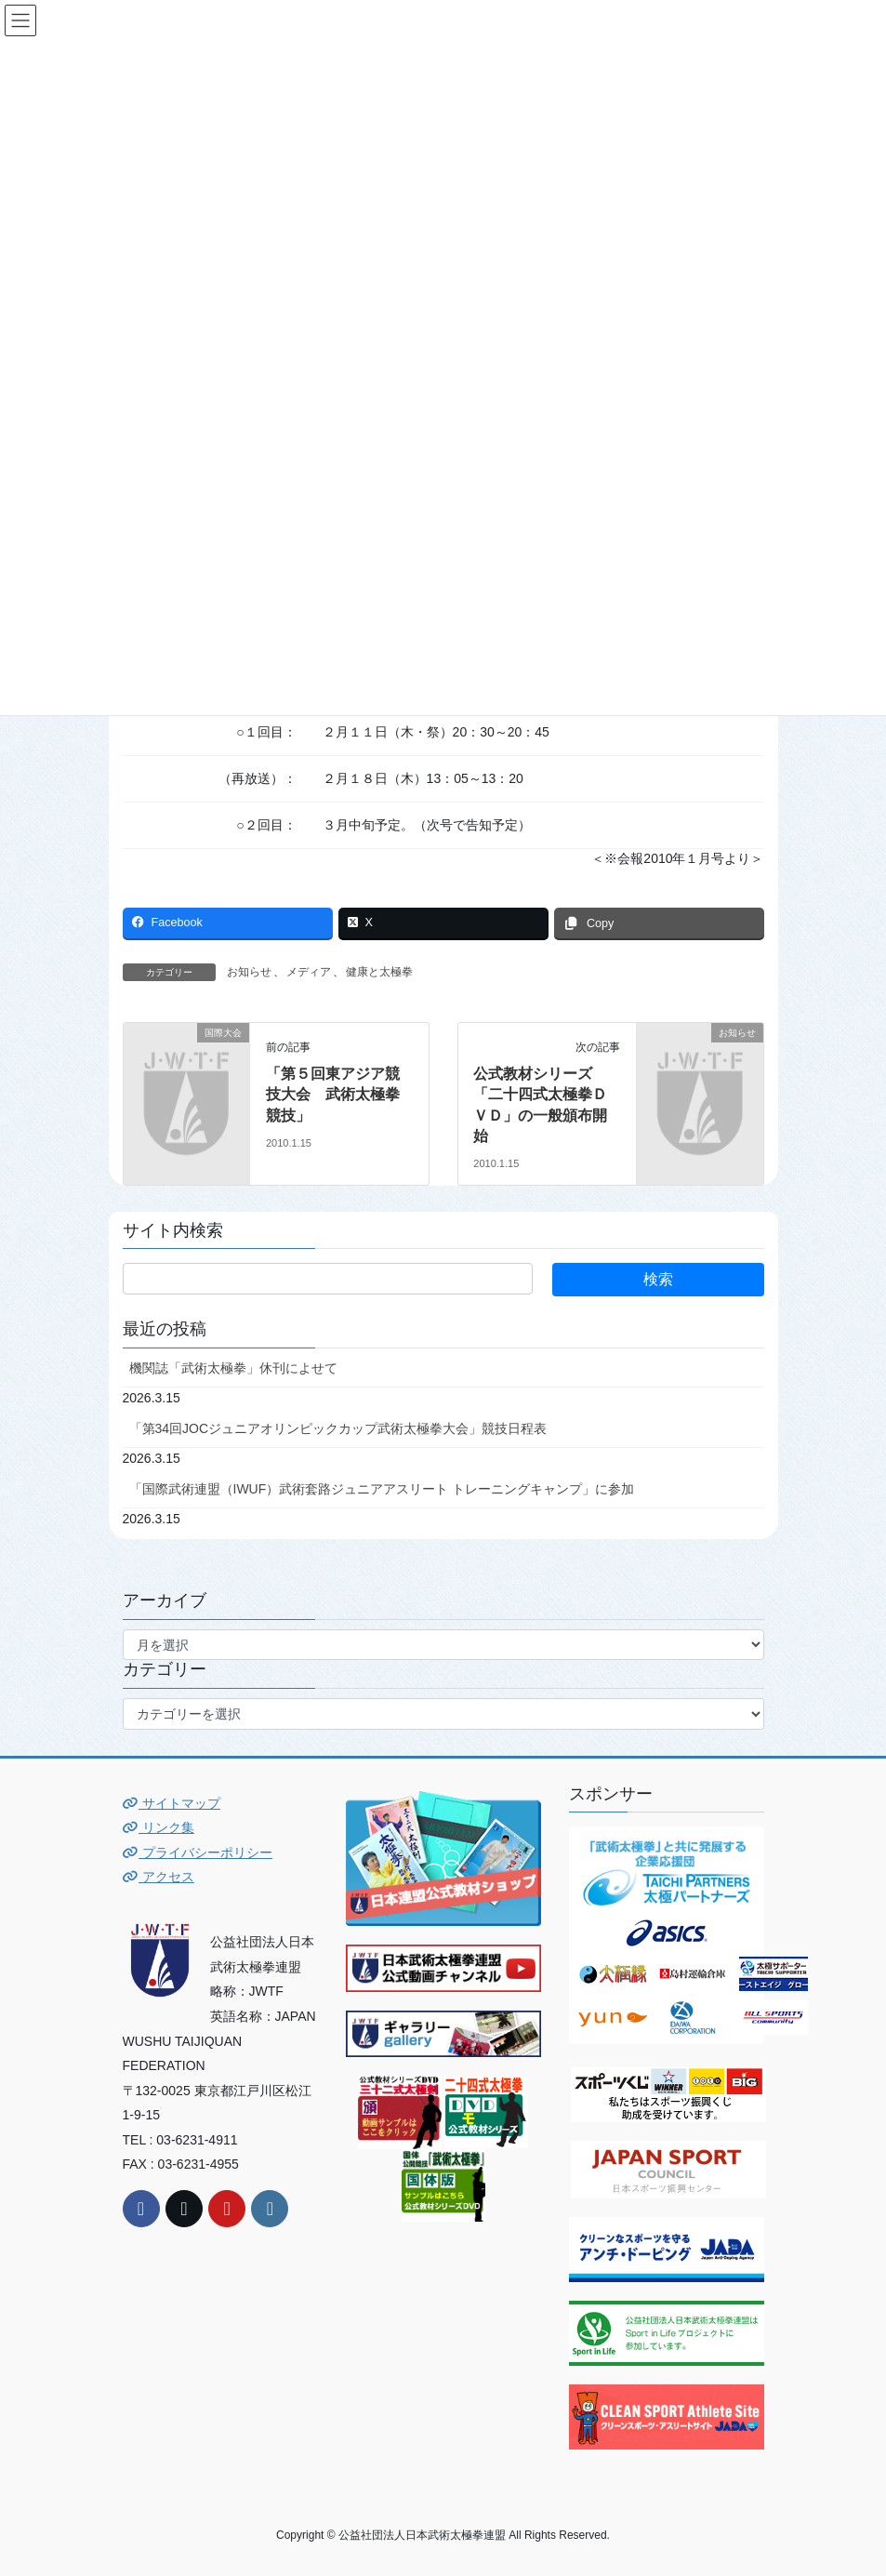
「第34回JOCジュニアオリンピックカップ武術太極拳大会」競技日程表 (338, 1428)
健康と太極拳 (379, 971)
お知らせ (249, 971)
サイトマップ (171, 1803)
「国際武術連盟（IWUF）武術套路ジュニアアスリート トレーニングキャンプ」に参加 (382, 1488)
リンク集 (158, 1827)
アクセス (158, 1876)
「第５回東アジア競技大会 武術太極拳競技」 (333, 1094)
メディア (308, 971)
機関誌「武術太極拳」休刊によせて (233, 1368)
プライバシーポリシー (197, 1852)
